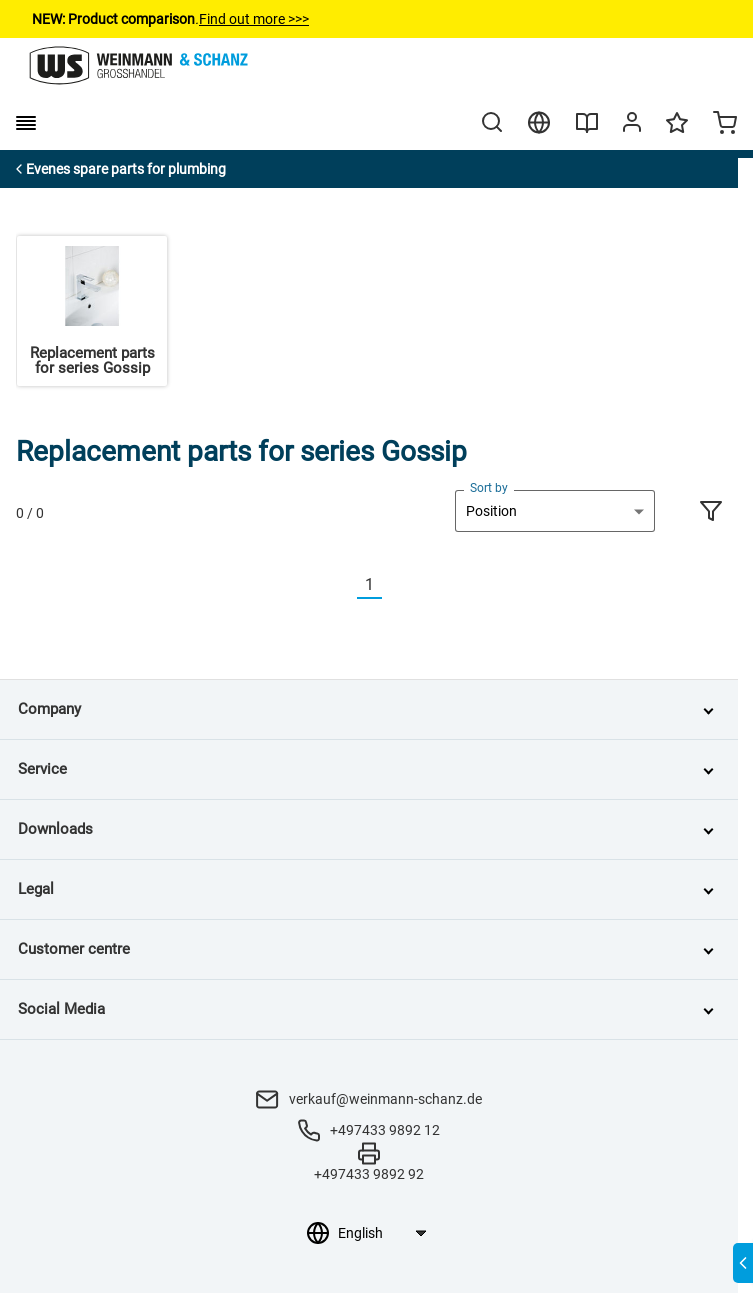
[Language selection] (381, 1233)
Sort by (489, 488)
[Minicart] (725, 125)
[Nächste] (394, 585)
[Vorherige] (345, 585)
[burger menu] (26, 123)
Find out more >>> (254, 19)
